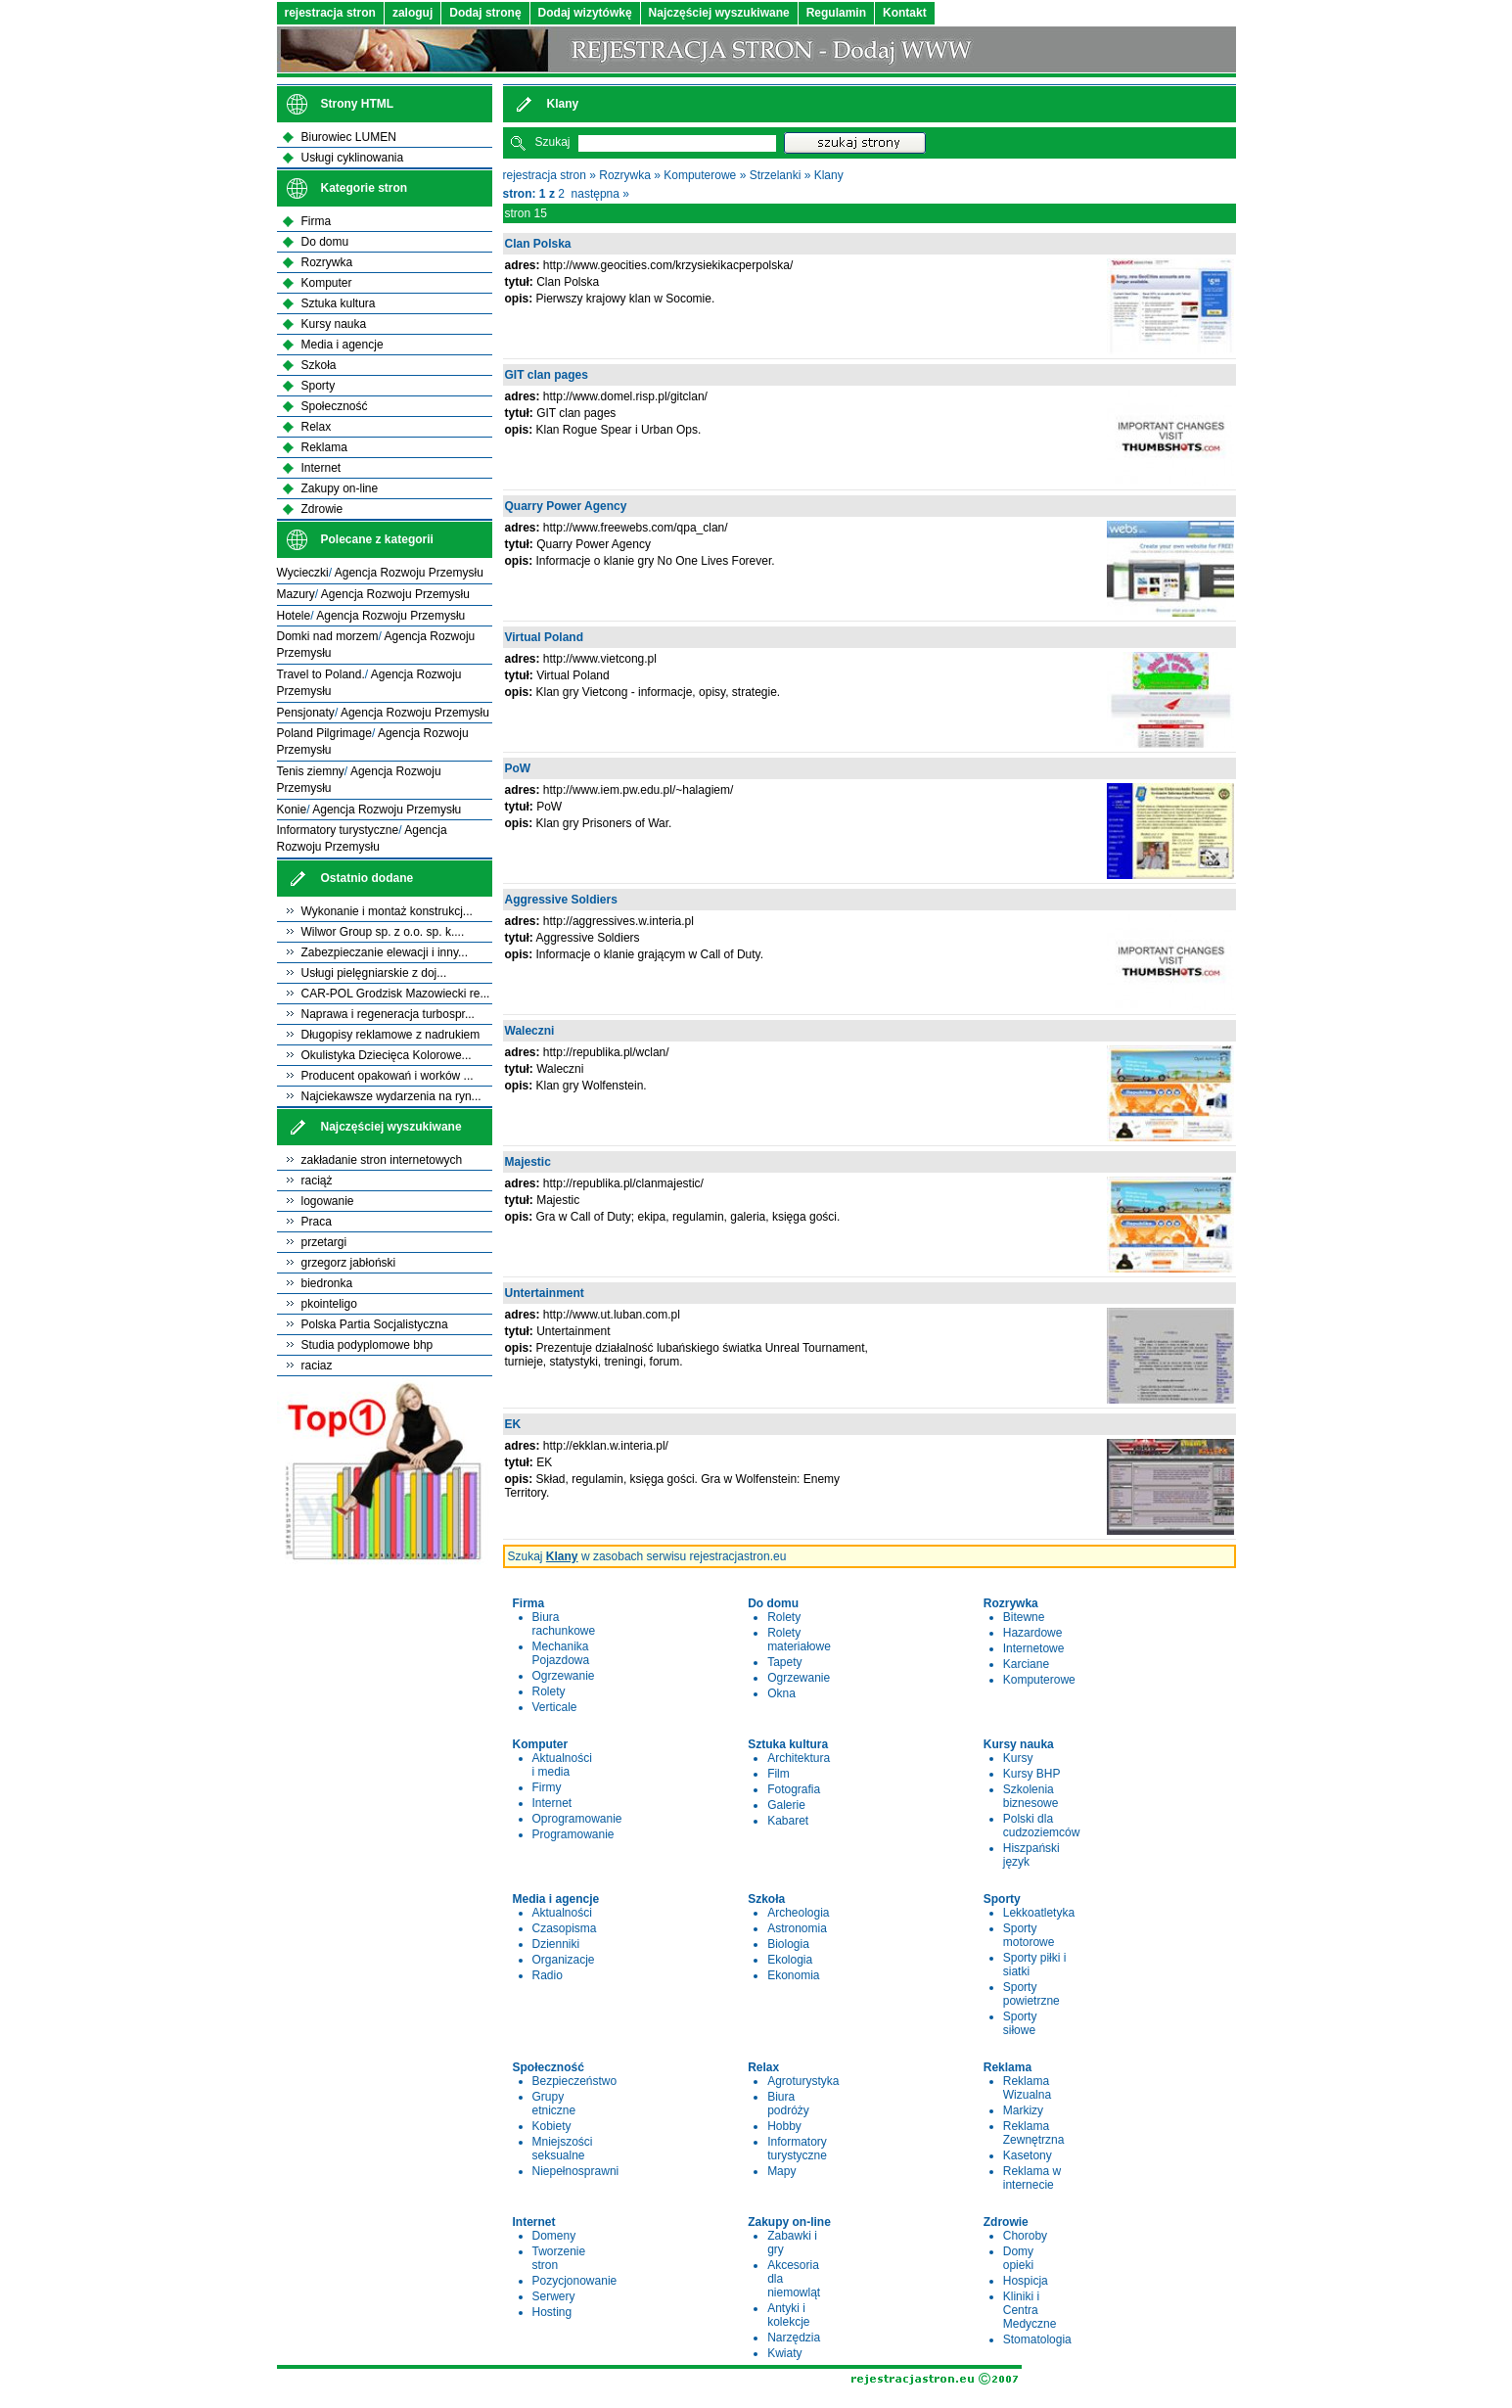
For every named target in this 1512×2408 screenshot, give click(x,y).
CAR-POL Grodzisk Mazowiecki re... (395, 993)
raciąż (317, 1180)
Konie (292, 809)
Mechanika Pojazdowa (561, 1653)
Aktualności (562, 1913)
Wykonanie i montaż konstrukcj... (387, 911)
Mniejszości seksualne (562, 2148)
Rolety (549, 1691)
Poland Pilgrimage (324, 733)
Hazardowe (1033, 1633)
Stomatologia (1037, 2339)
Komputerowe (700, 175)
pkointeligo (329, 1304)
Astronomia (797, 1928)
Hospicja (1025, 2281)
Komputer (326, 283)
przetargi (324, 1242)
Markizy (1023, 2110)
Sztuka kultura (338, 303)
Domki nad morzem (328, 636)
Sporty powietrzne (1031, 1994)
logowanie (327, 1201)
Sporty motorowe (1029, 1935)
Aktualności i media (562, 1765)
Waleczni (530, 1031)
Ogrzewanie (563, 1676)
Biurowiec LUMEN (348, 137)
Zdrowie (322, 509)
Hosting (552, 2312)
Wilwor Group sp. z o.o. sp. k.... (383, 932)
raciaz (317, 1365)
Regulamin (836, 13)
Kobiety (552, 2126)
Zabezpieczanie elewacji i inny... (385, 952)
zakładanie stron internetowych (382, 1160)
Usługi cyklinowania (352, 157)
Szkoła (319, 365)
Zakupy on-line (340, 488)
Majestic (528, 1162)
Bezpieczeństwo (575, 2081)
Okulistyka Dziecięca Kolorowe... (386, 1055)
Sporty (318, 386)
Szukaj (553, 142)
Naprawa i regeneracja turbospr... (388, 1014)
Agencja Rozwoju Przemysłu (409, 572)
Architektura (798, 1758)
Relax (316, 427)
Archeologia (798, 1913)
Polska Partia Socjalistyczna (374, 1324)
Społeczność (334, 406)
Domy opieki (1018, 2258)
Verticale (554, 1707)
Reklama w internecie (1032, 2178)
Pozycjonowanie (575, 2281)
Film (778, 1774)
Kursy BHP (1032, 1774)
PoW (518, 768)
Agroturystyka (803, 2081)
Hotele (294, 616)
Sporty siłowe (1020, 2023)
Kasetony (1027, 2155)
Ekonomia (793, 1975)
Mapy (781, 2171)
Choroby (1025, 2236)
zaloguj (412, 13)
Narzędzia (793, 2337)
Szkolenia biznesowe (1031, 1796)
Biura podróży (788, 2103)
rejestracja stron (330, 13)
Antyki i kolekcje (788, 2315)
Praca (316, 1221)
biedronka (327, 1283)
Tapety (784, 1662)
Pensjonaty (306, 712)
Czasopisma (564, 1928)
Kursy (1018, 1758)
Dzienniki (556, 1944)
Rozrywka (625, 175)
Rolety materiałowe (799, 1639)
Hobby (784, 2126)
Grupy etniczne (554, 2103)
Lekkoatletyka (1039, 1913)
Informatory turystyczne (797, 2148)
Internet (552, 1803)
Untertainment (544, 1293)
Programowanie (573, 1834)
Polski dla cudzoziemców (1041, 1825)
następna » (600, 194)
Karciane (1026, 1664)
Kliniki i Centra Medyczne (1030, 2310)
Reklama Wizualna (1027, 2088)
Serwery (553, 2296)
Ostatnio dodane (367, 878)
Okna (781, 1693)
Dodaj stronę (485, 13)
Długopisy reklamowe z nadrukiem (391, 1035)
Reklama (324, 447)
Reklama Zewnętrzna (1034, 2133)
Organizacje (563, 1960)
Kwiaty (784, 2353)
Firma (316, 221)
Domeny (554, 2236)
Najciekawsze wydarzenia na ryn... (391, 1096)
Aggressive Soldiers (561, 899)
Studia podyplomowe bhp (367, 1345)
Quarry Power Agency (566, 506)
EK (513, 1424)
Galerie (786, 1805)
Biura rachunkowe (564, 1624)
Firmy (547, 1787)
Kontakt (905, 13)
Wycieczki (303, 572)
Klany (829, 175)
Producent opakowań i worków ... (387, 1076)
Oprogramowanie (577, 1819)
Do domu (325, 242)
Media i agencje (342, 344)
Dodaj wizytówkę (585, 13)
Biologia (788, 1944)
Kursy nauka (334, 324)
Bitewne (1024, 1617)
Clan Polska (538, 244)
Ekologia (789, 1960)
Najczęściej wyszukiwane (719, 13)
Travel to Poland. (321, 674)
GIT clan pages (546, 375)
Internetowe (1034, 1648)
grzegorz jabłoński (348, 1263)
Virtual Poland (544, 637)
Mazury (296, 594)
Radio (547, 1975)
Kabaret (787, 1821)
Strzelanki (776, 175)
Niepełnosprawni (575, 2171)
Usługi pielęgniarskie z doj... (374, 973)
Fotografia (793, 1789)
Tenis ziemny (310, 771)
